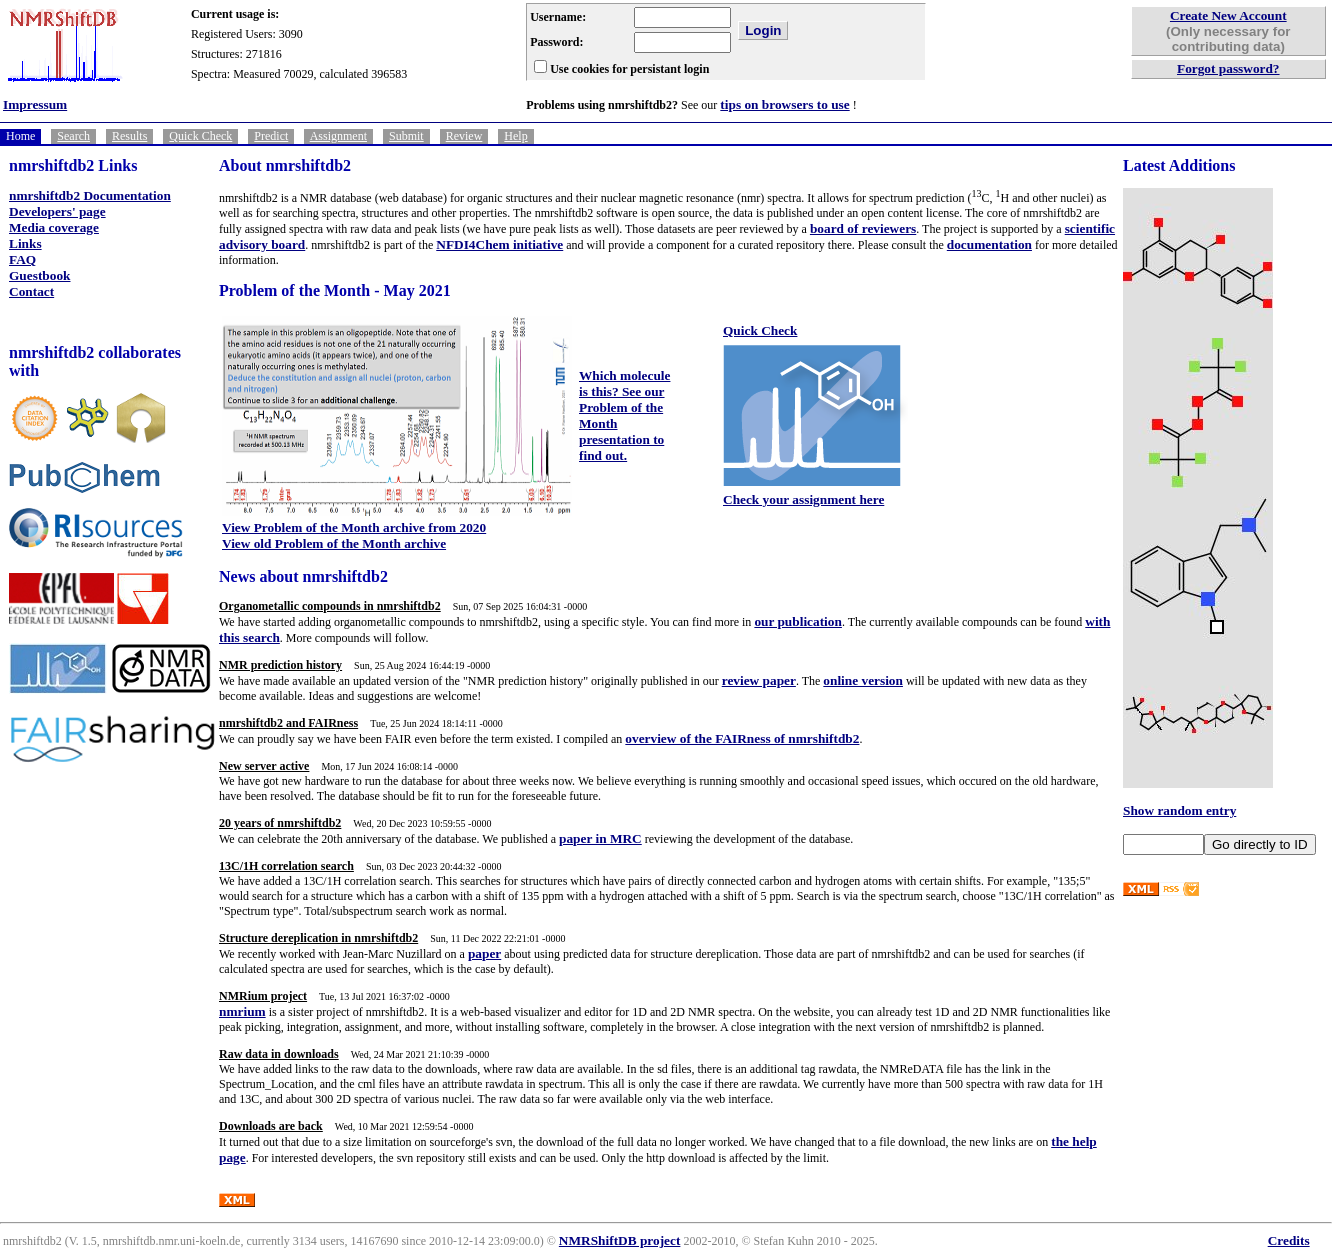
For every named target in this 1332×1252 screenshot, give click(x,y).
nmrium (242, 1011)
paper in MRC (600, 838)
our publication (798, 621)
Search (73, 136)
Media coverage (54, 227)
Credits (1289, 1240)
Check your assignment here (803, 499)
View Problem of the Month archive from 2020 (354, 527)
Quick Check (200, 136)
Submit (406, 136)
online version (863, 680)
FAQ (22, 259)
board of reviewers (863, 228)
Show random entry (1179, 810)
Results (129, 136)
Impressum (35, 104)
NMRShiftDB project (620, 1240)
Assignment (338, 136)
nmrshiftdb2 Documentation (90, 195)
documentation (989, 244)
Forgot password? (1228, 68)
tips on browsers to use (784, 104)
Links (25, 243)
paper (484, 953)
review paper (759, 680)
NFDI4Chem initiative (499, 244)
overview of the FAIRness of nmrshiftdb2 (742, 738)
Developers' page (57, 211)
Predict (271, 136)
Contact (31, 291)
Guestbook (39, 275)
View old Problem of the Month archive (334, 543)
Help (515, 136)
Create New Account (1228, 15)
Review (464, 136)
